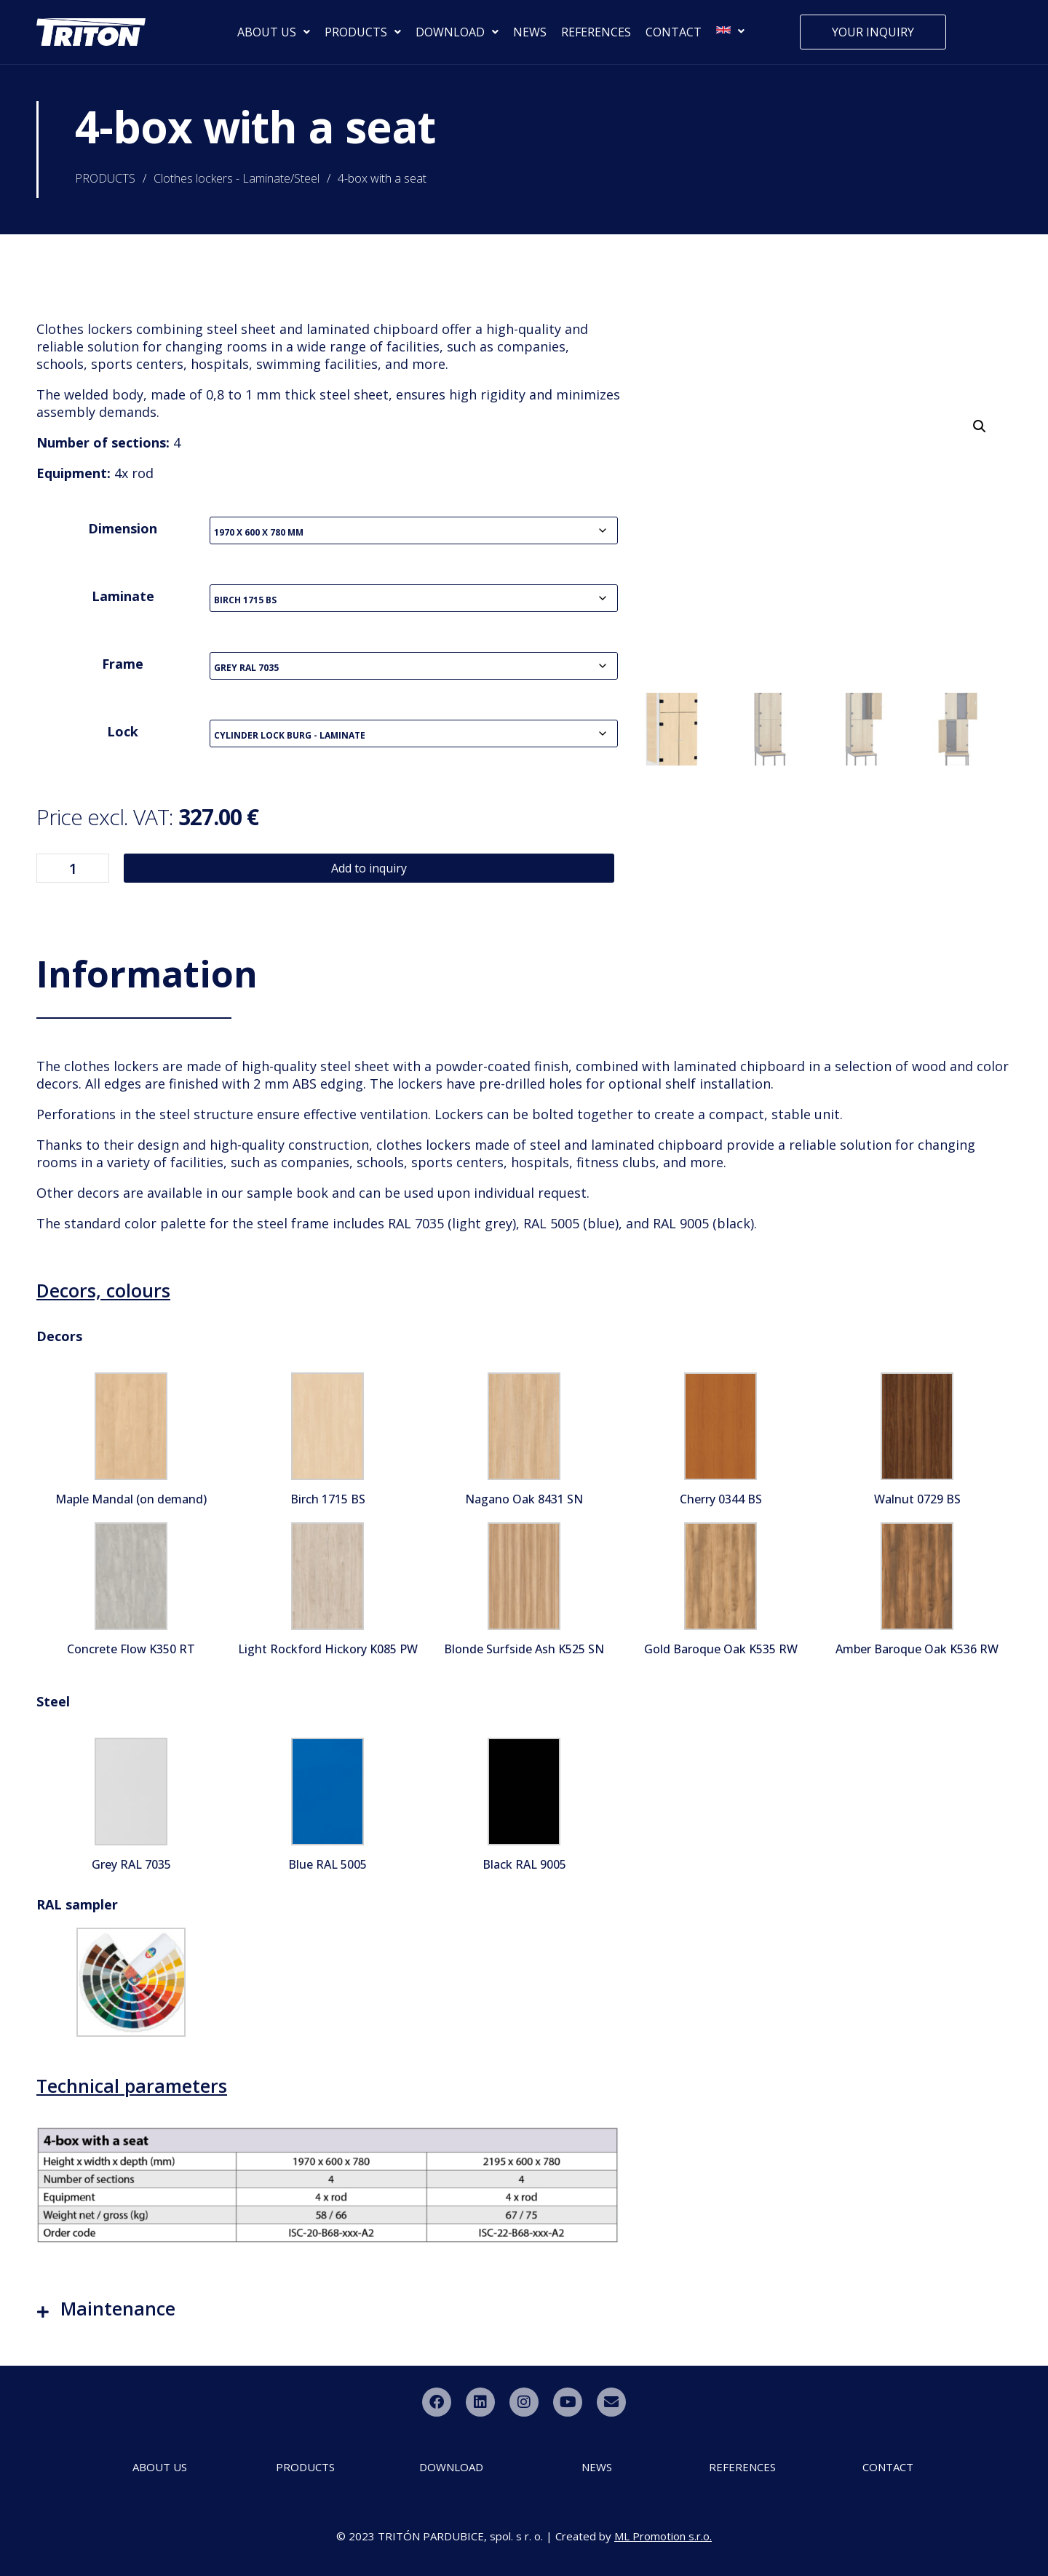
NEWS (530, 32)
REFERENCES (596, 32)
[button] (979, 426)
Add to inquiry (369, 868)
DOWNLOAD (457, 32)
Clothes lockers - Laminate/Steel (236, 178)
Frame (122, 663)
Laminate (123, 596)
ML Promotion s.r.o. (663, 2536)
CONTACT (674, 32)
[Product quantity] (72, 868)
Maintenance (117, 2308)
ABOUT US (273, 32)
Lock (122, 731)
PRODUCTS (363, 32)
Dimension (122, 528)
